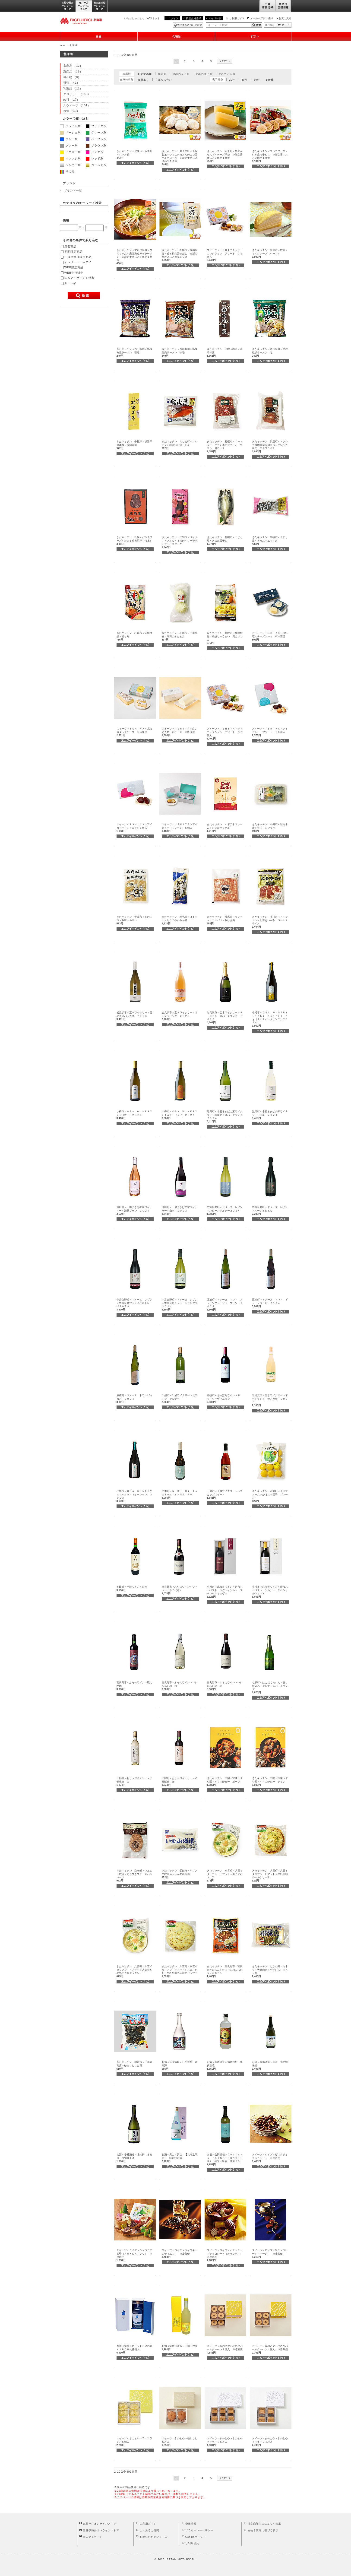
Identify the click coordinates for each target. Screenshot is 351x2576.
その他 (67, 171)
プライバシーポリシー (199, 2530)
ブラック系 (96, 126)
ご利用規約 (192, 2543)
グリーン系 (96, 132)
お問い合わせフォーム (154, 2536)
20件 (232, 79)
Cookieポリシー (195, 2536)
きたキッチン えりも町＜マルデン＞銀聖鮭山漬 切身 (179, 445)
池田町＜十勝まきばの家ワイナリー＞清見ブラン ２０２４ (134, 1210)
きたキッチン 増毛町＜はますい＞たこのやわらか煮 (179, 920)
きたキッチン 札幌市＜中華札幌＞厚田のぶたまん (179, 636)
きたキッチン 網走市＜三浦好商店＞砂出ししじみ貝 (134, 2065)
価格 (66, 220)
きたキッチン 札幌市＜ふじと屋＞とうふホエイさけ (270, 540)
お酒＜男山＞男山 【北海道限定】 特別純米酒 (179, 2158)
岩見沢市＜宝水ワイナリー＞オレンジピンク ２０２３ (179, 1016)
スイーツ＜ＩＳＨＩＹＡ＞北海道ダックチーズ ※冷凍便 (134, 732)
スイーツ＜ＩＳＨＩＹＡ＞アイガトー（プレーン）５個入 (179, 827)
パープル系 (96, 139)
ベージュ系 (70, 132)
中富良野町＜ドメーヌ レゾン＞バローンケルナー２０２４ (225, 1210)
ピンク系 (94, 152)
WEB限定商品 (73, 267)
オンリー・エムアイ (78, 262)
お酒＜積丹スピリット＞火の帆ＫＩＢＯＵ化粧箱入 (134, 2349)
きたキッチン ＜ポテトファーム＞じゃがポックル (225, 827)
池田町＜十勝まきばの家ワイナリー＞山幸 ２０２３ (179, 1210)
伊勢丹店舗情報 (283, 6)
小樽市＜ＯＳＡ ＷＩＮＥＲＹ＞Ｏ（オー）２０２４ (134, 1115)
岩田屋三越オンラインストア (100, 6)
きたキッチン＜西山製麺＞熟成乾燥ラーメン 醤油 (134, 352)
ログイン (173, 18)
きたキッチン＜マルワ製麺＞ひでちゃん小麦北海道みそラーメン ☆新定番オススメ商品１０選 (134, 257)
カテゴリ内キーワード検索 (82, 203)
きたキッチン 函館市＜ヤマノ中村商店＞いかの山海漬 (179, 1874)
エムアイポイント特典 (79, 277)
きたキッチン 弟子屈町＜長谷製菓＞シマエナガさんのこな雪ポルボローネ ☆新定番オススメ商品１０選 (179, 158)
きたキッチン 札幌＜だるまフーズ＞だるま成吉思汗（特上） (134, 540)
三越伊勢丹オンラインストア (68, 6)
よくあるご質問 (149, 2530)
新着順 (162, 74)
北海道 (73, 45)
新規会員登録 (193, 18)
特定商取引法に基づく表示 (264, 2523)
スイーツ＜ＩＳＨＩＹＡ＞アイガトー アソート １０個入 (270, 732)
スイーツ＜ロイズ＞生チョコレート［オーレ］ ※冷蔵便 (270, 2253)
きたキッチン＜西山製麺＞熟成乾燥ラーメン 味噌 (179, 352)
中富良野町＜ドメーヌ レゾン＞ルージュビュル (270, 1210)
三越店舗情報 (267, 6)
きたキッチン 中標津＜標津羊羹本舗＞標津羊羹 (134, 445)
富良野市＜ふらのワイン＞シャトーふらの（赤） (179, 1590)
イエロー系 (70, 152)
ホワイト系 (70, 126)
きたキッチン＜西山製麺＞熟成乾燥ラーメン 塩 (270, 352)
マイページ (215, 18)
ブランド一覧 (73, 190)
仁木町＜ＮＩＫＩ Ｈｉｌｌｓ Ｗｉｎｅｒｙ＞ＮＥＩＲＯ (181, 1494)
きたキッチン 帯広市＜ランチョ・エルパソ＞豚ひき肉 (225, 920)
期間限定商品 (73, 251)
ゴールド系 (96, 165)
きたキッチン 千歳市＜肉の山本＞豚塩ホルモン (134, 920)
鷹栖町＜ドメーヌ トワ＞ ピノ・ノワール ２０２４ (270, 1303)
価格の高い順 (204, 74)
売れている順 (226, 74)
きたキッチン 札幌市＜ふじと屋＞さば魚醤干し (225, 540)
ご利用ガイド (236, 18)
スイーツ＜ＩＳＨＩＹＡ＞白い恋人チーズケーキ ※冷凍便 (270, 636)
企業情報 (190, 2523)
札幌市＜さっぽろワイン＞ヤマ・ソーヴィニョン (223, 1398)
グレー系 (69, 145)
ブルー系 (69, 139)
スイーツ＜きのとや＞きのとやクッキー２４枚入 (270, 2441)
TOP (62, 45)
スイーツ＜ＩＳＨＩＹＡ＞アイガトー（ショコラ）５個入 (134, 827)
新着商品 (70, 246)
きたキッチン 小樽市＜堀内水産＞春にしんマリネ (270, 827)
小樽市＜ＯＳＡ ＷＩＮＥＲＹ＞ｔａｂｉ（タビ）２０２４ (179, 1115)
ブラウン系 (96, 145)
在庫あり (143, 79)
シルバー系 (70, 165)
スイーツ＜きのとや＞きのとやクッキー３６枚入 (225, 2441)
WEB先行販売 (73, 272)
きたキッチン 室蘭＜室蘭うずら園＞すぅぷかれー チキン (270, 1781)
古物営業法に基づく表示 (263, 2530)
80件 (257, 79)
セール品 (70, 283)
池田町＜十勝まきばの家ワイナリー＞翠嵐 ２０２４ (270, 1115)
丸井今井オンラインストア (84, 6)
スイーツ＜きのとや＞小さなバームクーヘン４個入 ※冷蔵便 (270, 2349)
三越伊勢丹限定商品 (78, 257)
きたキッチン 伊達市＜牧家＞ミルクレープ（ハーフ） (270, 253)
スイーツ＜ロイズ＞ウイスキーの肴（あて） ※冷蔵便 (179, 2253)
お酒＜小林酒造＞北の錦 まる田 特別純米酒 (134, 2158)
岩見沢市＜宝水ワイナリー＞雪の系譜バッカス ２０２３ (134, 1016)
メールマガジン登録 (261, 18)
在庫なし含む (163, 79)
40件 (244, 79)
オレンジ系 (70, 158)
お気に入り (285, 18)
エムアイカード (92, 2536)
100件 (269, 79)
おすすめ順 (145, 74)
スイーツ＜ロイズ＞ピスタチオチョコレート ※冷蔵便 (270, 2158)
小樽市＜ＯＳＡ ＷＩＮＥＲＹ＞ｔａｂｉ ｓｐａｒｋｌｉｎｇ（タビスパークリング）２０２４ (270, 1019)
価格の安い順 (181, 74)
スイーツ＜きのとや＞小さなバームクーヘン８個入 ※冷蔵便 (225, 2349)
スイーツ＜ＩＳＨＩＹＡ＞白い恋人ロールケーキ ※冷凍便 (179, 732)
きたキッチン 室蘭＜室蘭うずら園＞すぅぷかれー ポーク (225, 1781)
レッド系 (94, 158)
